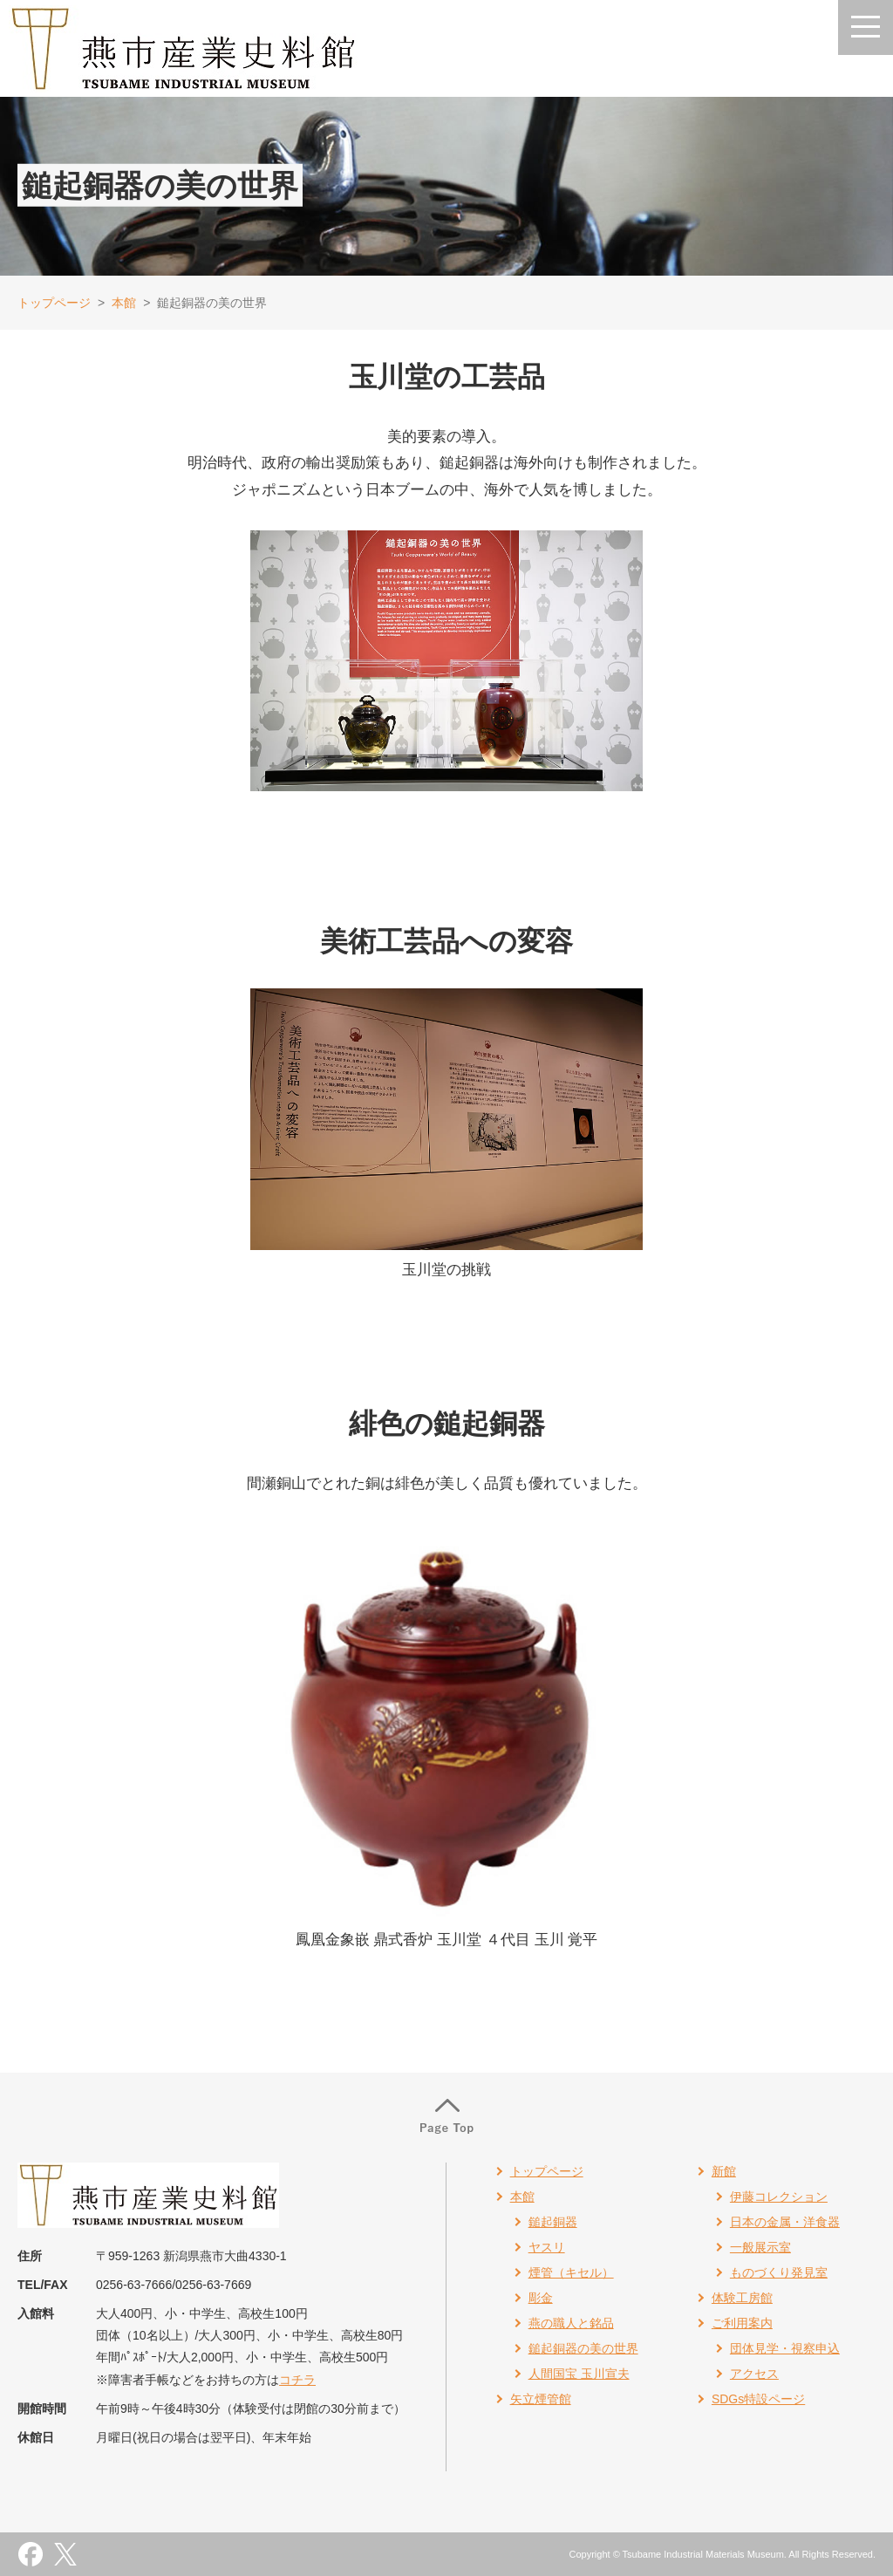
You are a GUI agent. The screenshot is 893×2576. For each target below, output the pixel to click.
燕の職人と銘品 (571, 2323)
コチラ (297, 2380)
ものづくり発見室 (779, 2272)
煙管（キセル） (571, 2272)
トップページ (54, 303)
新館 (724, 2171)
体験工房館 (742, 2298)
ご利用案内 (742, 2323)
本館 (124, 303)
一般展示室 (760, 2247)
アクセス (754, 2374)
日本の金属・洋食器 (785, 2222)
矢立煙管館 (540, 2399)
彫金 (540, 2298)
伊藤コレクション (779, 2197)
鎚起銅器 (552, 2222)
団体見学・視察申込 (785, 2348)
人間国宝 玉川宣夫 (579, 2374)
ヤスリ (546, 2247)
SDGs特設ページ (758, 2399)
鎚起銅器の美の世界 (583, 2348)
